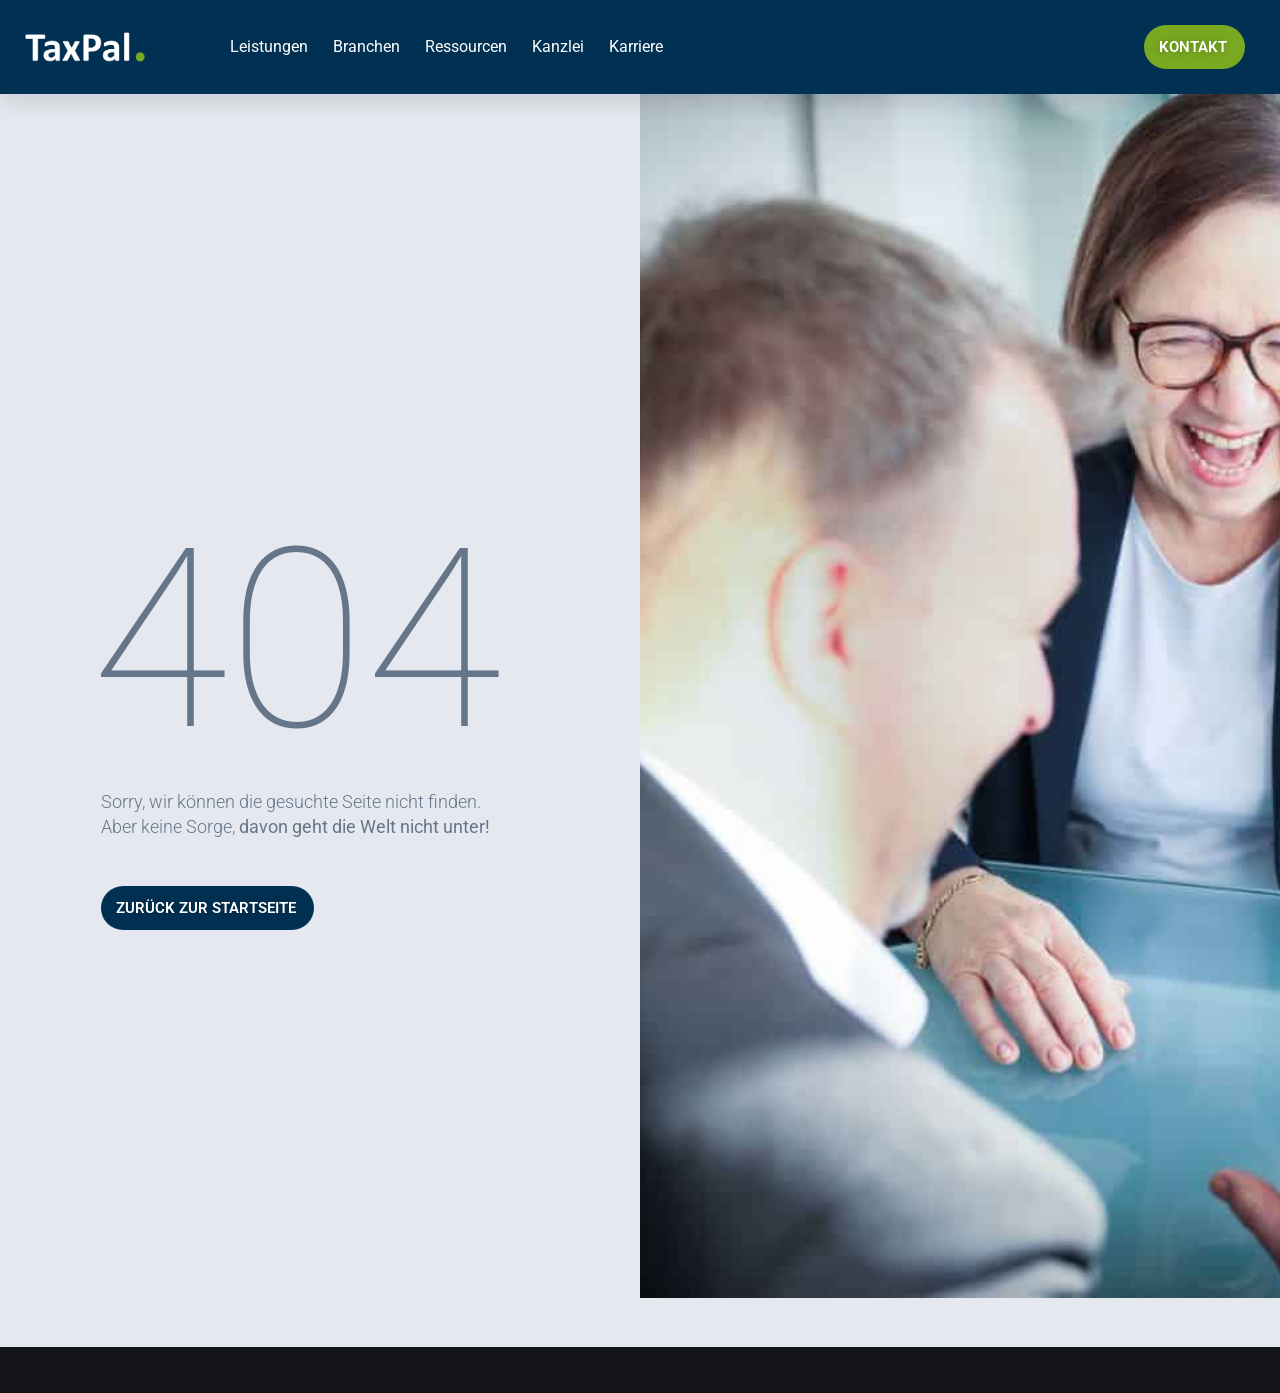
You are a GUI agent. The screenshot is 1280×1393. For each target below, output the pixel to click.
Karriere (636, 46)
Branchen (366, 46)
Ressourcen (466, 46)
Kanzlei (558, 46)
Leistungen (269, 46)
